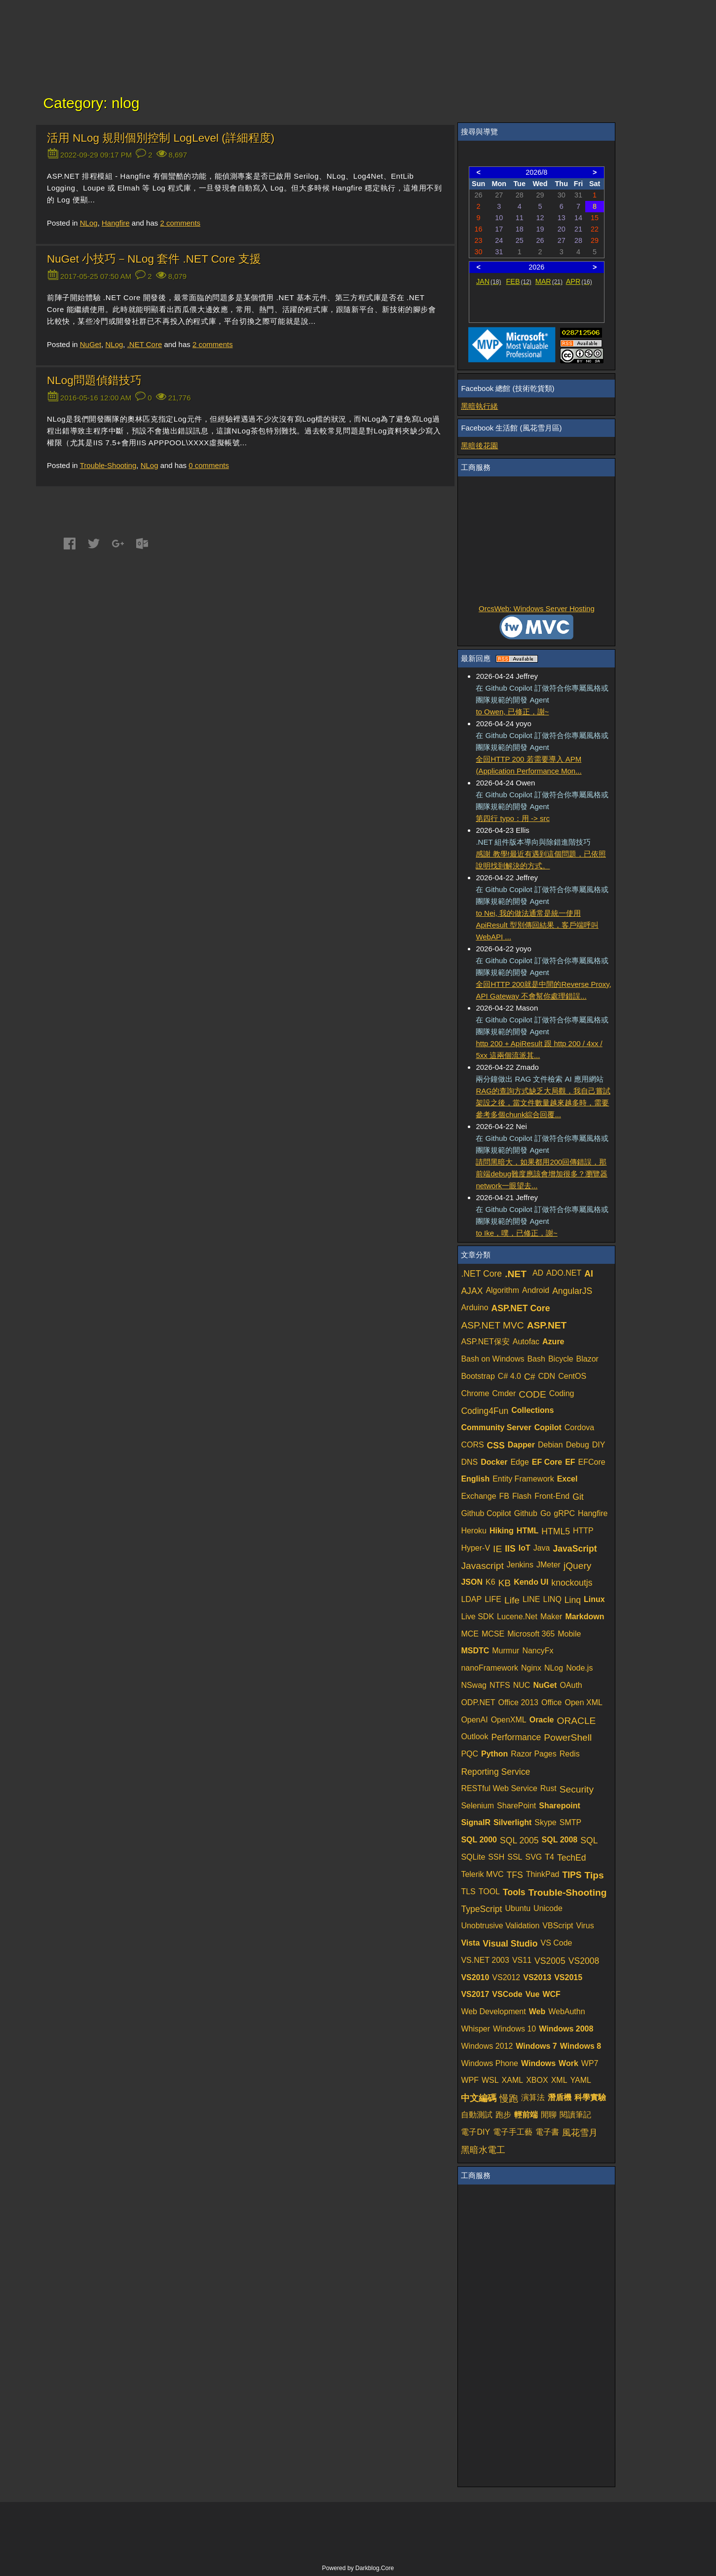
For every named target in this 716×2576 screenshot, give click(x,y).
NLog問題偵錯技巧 (94, 380)
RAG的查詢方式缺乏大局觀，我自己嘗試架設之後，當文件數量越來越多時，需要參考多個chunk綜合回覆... (543, 1103)
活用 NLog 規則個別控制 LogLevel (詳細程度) (160, 138)
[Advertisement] (536, 541)
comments (180, 223)
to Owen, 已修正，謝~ (512, 711)
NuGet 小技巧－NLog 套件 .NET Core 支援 (154, 259)
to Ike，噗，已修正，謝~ (516, 1233)
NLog (89, 223)
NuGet (90, 344)
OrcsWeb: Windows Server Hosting (537, 608)
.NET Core (144, 344)
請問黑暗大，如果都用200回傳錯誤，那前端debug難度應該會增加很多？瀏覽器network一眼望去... (541, 1174)
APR (579, 281)
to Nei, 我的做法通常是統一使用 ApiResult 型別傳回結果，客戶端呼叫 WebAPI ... (537, 925)
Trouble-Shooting (108, 465)
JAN (488, 281)
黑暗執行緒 (479, 406)
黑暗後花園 (479, 445)
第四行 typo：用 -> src (513, 818)
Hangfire (116, 223)
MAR (549, 281)
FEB (518, 281)
